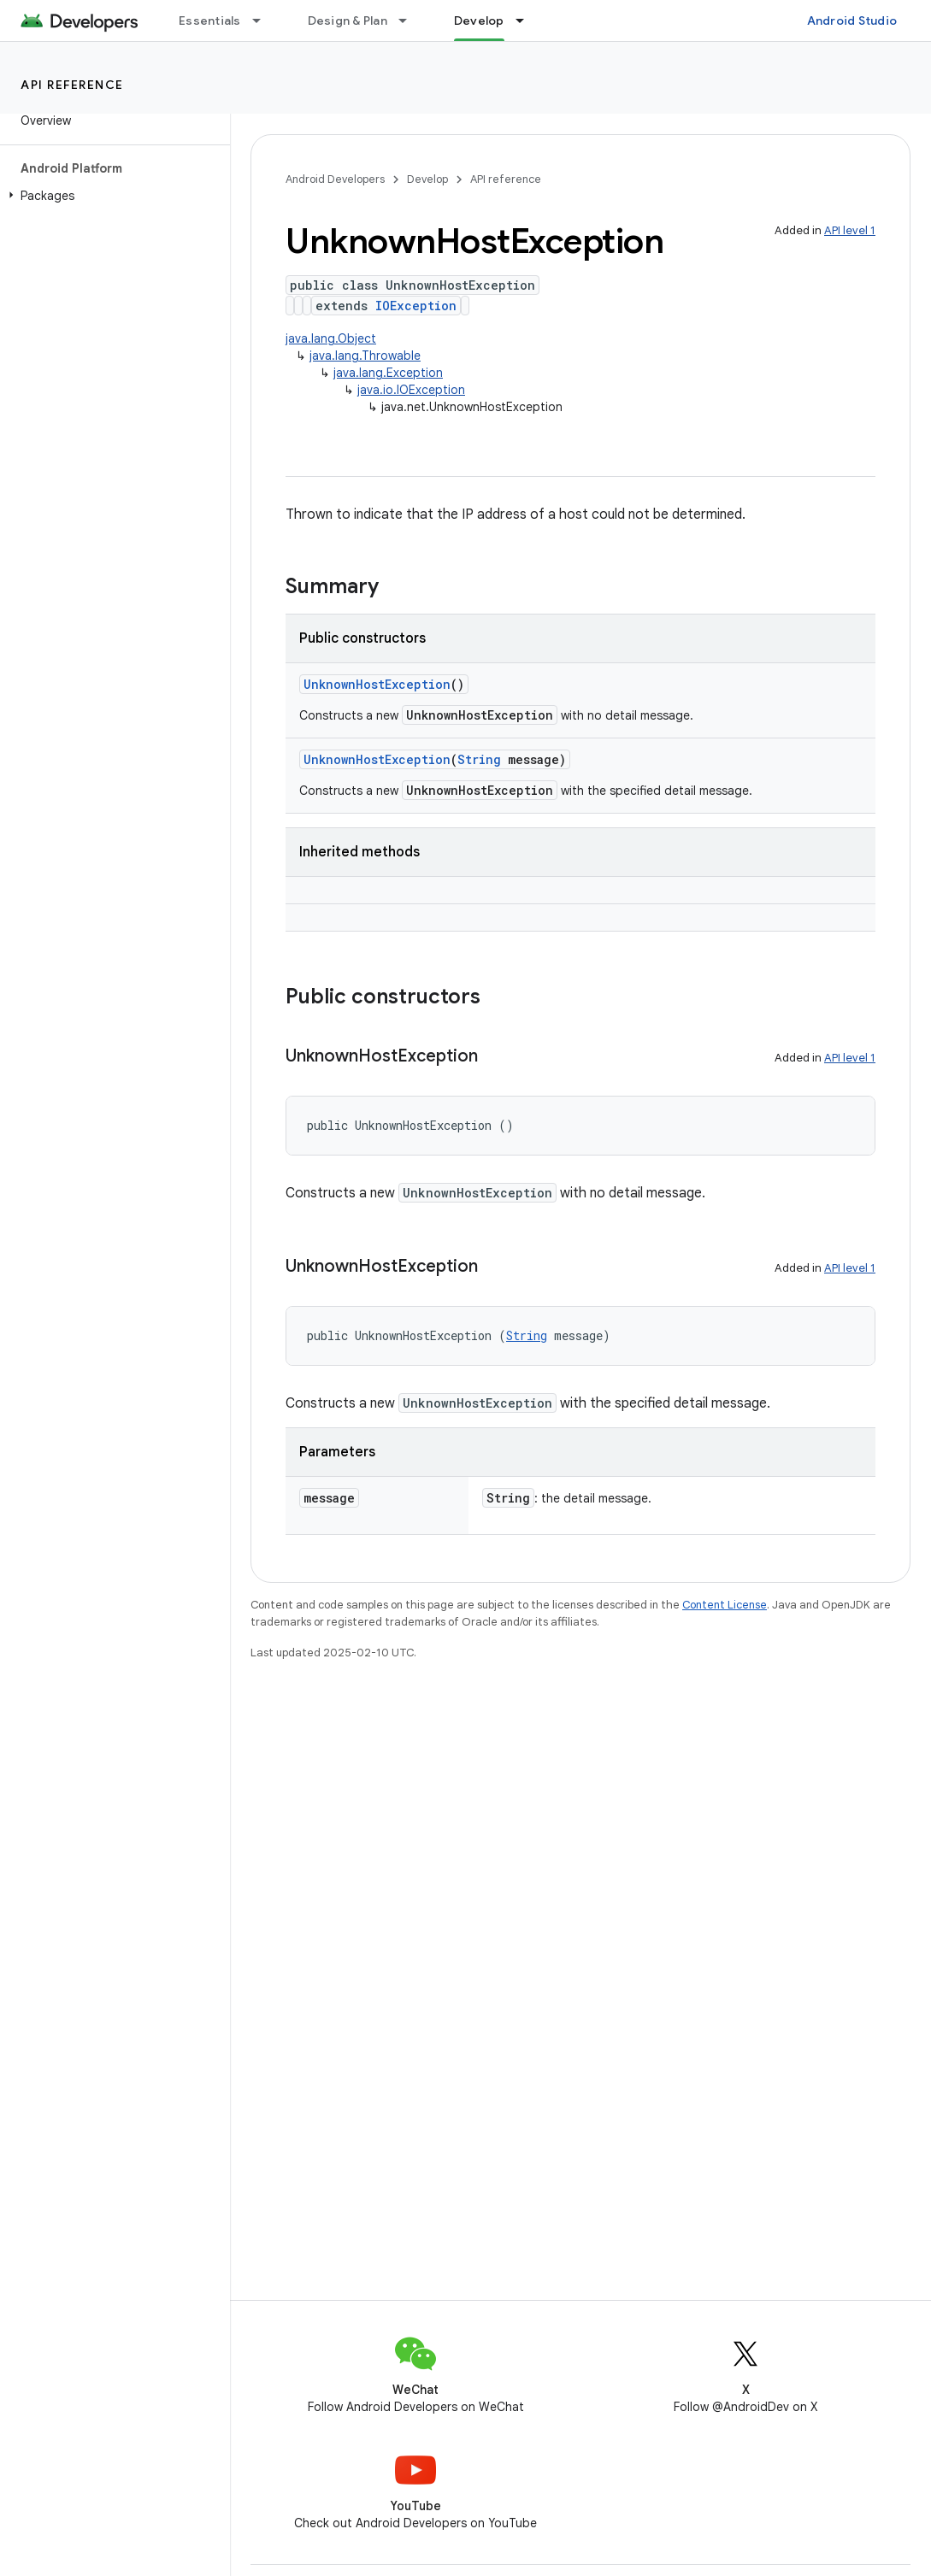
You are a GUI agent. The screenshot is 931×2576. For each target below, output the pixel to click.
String (479, 759)
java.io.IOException (411, 389)
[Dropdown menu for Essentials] (264, 20)
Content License (724, 1604)
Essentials (210, 20)
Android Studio (852, 20)
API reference (72, 84)
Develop (427, 179)
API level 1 (849, 230)
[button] (111, 195)
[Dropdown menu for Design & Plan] (410, 20)
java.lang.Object (331, 338)
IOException (416, 305)
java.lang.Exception (388, 372)
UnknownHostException (377, 684)
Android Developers (335, 179)
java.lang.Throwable (365, 355)
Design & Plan (347, 20)
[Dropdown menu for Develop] (527, 20)
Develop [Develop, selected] (479, 20)
